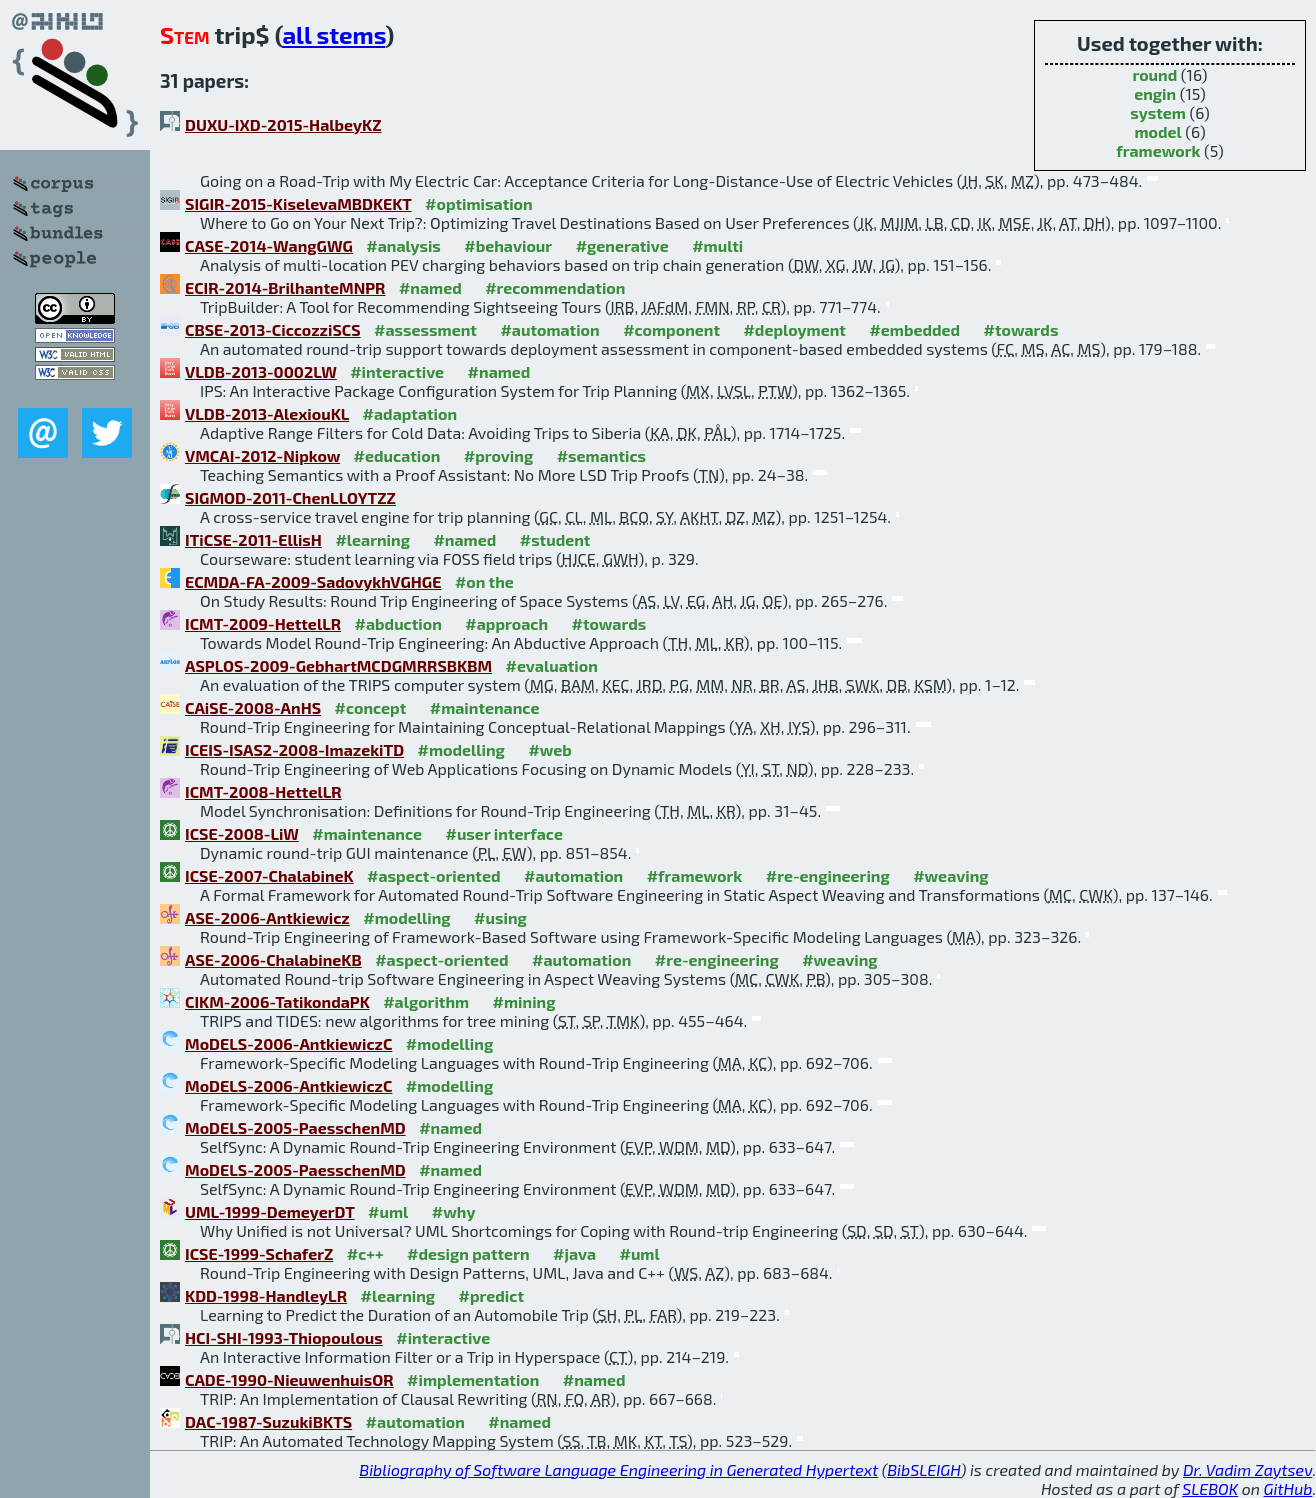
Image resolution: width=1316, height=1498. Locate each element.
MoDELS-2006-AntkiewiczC (288, 1043)
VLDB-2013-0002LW (261, 371)
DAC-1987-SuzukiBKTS (268, 1421)
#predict (491, 1295)
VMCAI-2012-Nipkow (262, 455)
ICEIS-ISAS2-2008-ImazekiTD (294, 749)
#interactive (397, 371)
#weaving (950, 875)
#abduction (398, 623)
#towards (1021, 329)
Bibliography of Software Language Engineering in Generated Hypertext (618, 1469)
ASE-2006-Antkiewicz (267, 917)
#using (500, 917)
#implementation (473, 1379)
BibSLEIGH (923, 1469)
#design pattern (468, 1253)
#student (555, 539)
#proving (498, 455)
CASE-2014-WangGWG (269, 245)
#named (430, 287)
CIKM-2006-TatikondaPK (277, 1001)
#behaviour (508, 245)
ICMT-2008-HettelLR (263, 791)
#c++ (365, 1253)
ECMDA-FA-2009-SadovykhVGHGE (313, 581)
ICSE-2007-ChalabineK (269, 875)
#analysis (403, 245)
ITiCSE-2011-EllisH (253, 539)
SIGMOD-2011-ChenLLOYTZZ (290, 497)
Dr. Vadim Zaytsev (1247, 1469)
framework (1158, 150)
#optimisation (479, 203)
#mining (524, 1001)
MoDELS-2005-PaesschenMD (295, 1127)
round (1154, 74)
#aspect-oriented (433, 875)
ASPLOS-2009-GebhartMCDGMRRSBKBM (338, 665)
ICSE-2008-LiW (242, 833)
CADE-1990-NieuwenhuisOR (289, 1379)
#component (671, 329)
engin (1155, 93)
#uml (388, 1211)
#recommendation (555, 287)
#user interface (503, 833)
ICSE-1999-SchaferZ (259, 1253)
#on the (484, 581)
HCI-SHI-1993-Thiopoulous (284, 1337)
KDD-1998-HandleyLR (266, 1295)
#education (397, 455)
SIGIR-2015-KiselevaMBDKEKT (298, 203)
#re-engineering (828, 875)
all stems (333, 34)
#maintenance (485, 707)
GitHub (1288, 1488)
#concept (371, 707)
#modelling (461, 749)
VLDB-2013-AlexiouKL (267, 413)
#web (549, 749)
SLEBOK (1210, 1488)
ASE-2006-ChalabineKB (273, 959)
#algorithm (426, 1001)
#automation (549, 329)
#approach (506, 623)
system (1158, 112)
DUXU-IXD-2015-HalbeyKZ (283, 124)
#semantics (601, 455)
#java (574, 1253)
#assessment (425, 329)
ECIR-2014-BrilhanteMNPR (285, 287)
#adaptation (410, 413)
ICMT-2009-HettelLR (263, 623)
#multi (717, 245)
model (1157, 131)
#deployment (794, 329)
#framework (695, 875)
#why (454, 1211)
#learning (372, 539)
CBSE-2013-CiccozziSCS (273, 329)
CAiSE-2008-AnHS (253, 707)
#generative (622, 245)
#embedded (914, 329)
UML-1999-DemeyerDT (270, 1211)
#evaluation (552, 665)
